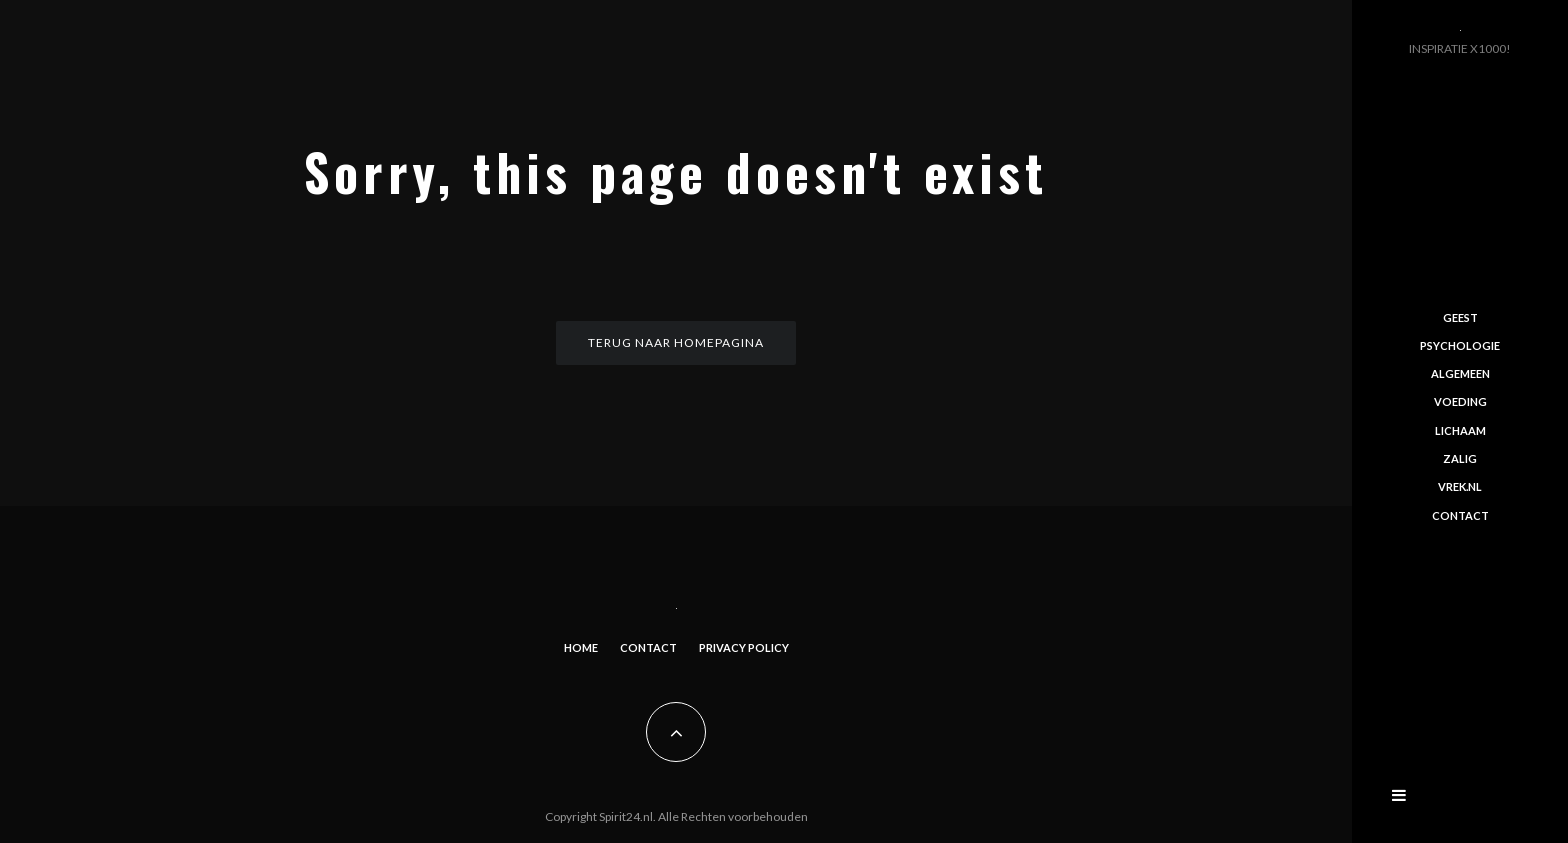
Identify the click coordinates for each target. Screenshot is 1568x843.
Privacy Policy (744, 647)
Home (581, 647)
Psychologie (1460, 345)
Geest (1460, 316)
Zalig (1460, 458)
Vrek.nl (1460, 486)
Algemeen (1460, 373)
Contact (648, 647)
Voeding (1460, 401)
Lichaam (1460, 430)
